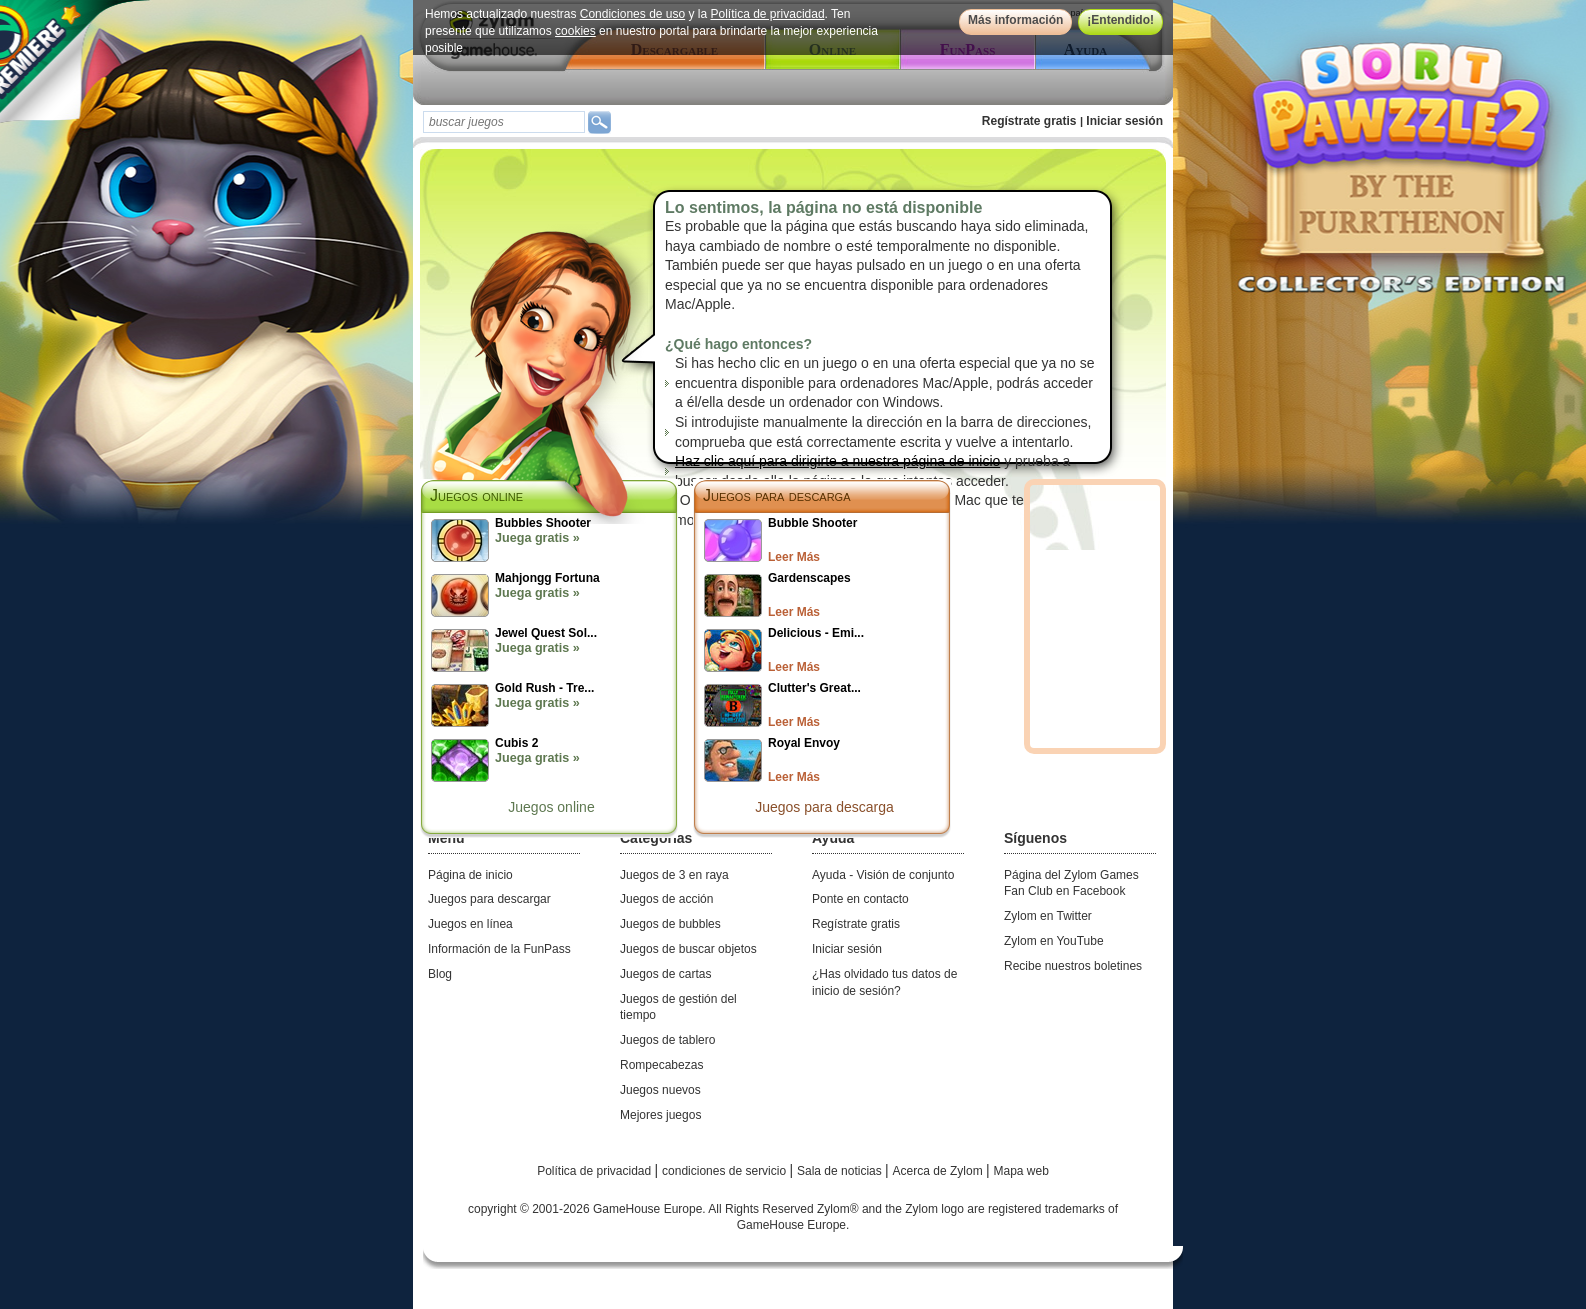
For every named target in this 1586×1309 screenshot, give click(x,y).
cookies (575, 31)
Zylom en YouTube (1054, 941)
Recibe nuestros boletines (1073, 966)
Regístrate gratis (1029, 121)
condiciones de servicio (725, 1171)
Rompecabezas (661, 1065)
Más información (1015, 20)
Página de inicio (470, 875)
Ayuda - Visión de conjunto (883, 875)
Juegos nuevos (660, 1090)
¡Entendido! (1120, 20)
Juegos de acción (666, 899)
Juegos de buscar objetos (688, 949)
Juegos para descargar (489, 899)
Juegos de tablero (667, 1040)
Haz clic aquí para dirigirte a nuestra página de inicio (837, 461)
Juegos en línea (470, 924)
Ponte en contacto (860, 899)
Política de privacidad (768, 14)
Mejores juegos (660, 1115)
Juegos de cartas (665, 974)
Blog (440, 974)
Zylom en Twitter (1048, 916)
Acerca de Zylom (939, 1171)
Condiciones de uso (632, 14)
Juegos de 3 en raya (674, 875)
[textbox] (504, 122)
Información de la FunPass (499, 949)
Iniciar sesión (1124, 121)
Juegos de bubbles (670, 924)
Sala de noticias (841, 1171)
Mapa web (1021, 1171)
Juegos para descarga (777, 495)
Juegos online (551, 807)
